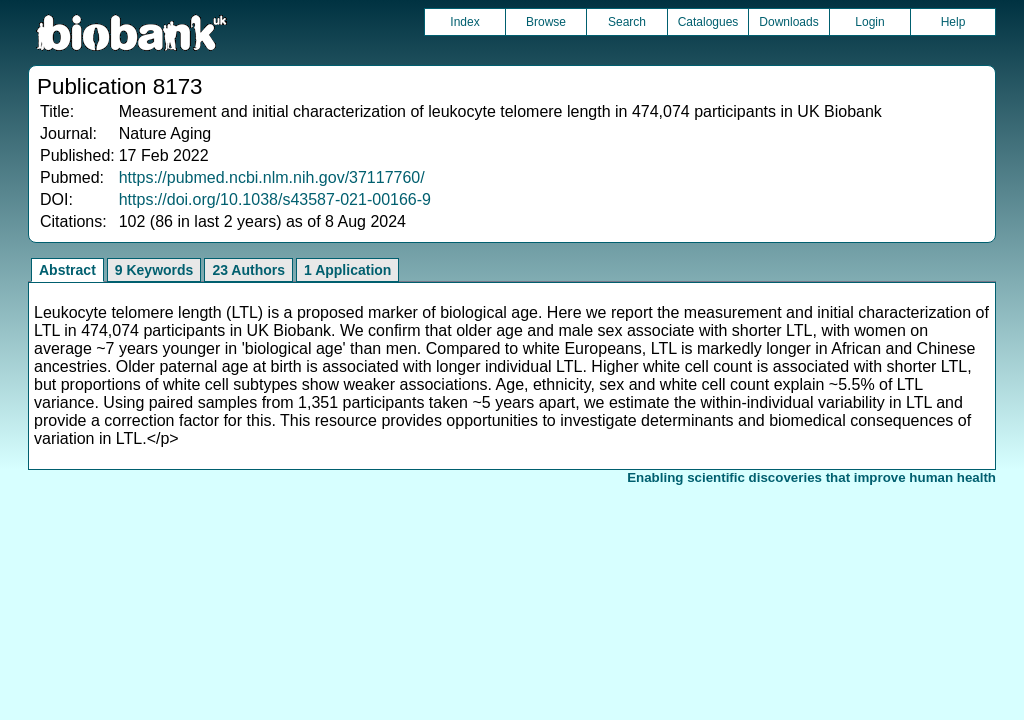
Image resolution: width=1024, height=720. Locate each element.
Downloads (788, 22)
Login (869, 22)
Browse (546, 22)
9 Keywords (154, 270)
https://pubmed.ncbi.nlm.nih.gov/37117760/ (272, 177)
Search (627, 22)
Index (464, 22)
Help (953, 22)
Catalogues (708, 22)
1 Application (347, 270)
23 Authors (248, 270)
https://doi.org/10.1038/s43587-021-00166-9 (275, 199)
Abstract (67, 270)
